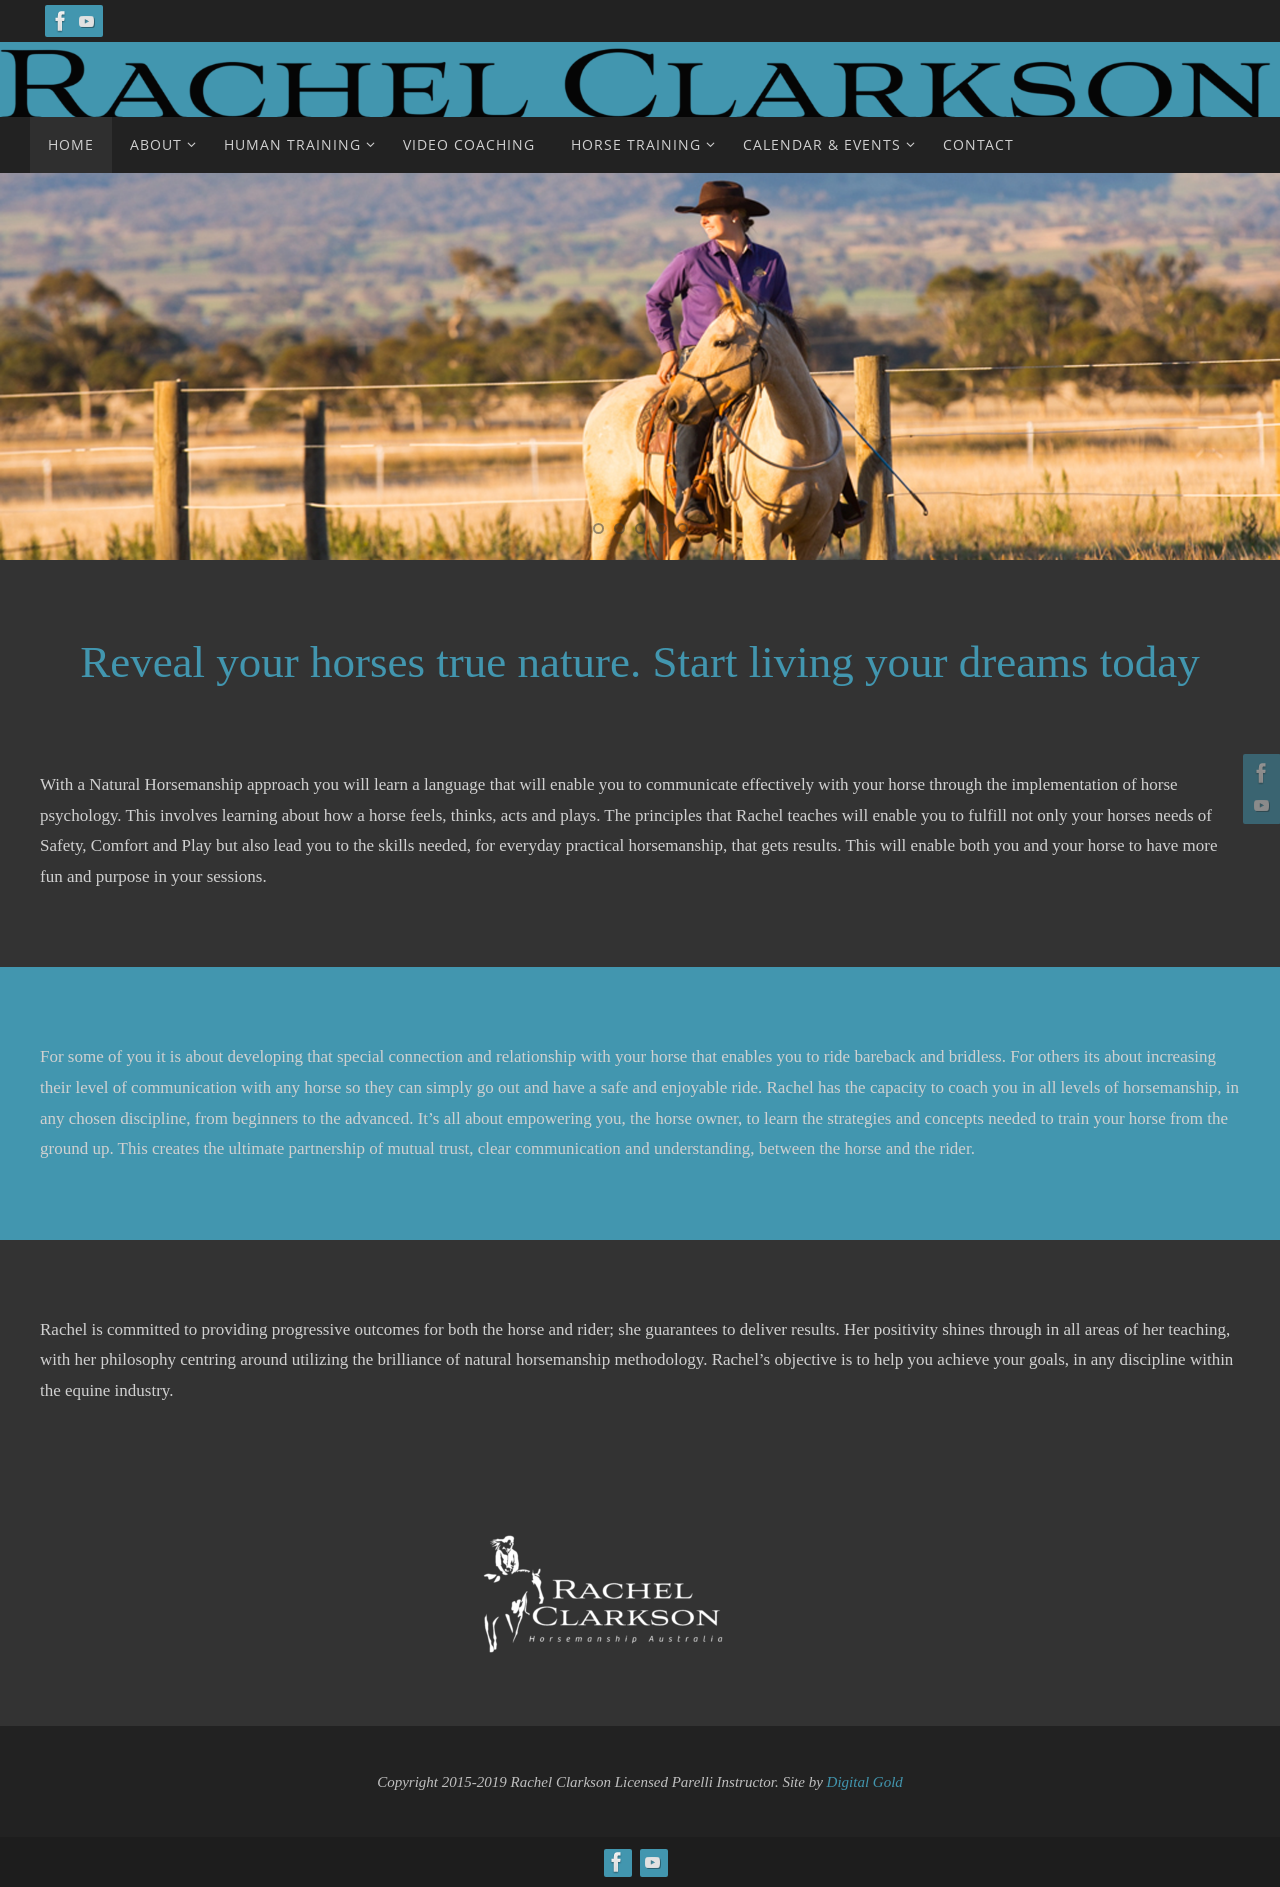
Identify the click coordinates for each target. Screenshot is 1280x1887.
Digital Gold (865, 1782)
